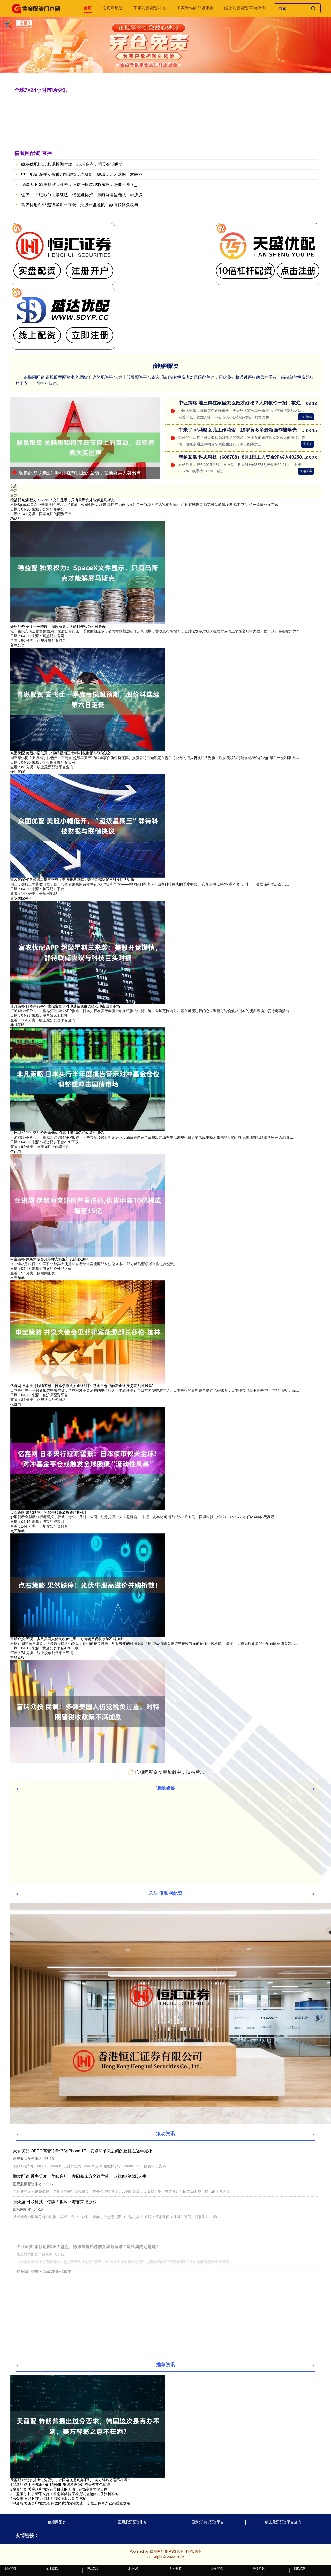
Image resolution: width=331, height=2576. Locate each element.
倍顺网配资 (112, 8)
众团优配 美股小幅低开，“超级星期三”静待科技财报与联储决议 (60, 753)
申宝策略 (17, 1278)
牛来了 (307, 444)
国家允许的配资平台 (195, 8)
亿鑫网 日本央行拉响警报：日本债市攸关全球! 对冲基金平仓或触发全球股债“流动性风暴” (81, 1386)
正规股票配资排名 (149, 8)
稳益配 (15, 518)
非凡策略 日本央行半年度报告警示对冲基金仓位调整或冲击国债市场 (65, 1006)
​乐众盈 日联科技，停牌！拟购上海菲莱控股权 (49, 2498)
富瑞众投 (17, 1657)
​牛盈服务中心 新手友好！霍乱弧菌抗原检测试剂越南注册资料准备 (65, 2494)
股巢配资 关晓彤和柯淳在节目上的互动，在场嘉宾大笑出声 (76, 472)
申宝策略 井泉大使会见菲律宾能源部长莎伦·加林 (49, 1259)
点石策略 (17, 1531)
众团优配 (17, 772)
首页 (88, 8)
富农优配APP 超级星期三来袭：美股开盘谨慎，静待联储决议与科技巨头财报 (72, 880)
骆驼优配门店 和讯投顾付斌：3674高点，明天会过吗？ (72, 164)
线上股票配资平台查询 (245, 8)
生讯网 (15, 1151)
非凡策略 (17, 1025)
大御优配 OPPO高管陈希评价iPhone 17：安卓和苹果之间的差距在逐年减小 (82, 2151)
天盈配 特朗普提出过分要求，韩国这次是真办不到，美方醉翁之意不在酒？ (70, 2480)
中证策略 (306, 417)
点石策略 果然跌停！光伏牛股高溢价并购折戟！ (48, 1512)
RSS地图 (176, 2551)
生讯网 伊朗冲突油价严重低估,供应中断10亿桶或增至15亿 (57, 1133)
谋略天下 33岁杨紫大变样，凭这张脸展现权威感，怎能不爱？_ (79, 184)
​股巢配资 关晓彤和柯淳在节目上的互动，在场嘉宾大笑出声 (60, 2489)
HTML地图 (192, 2551)
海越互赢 (306, 471)
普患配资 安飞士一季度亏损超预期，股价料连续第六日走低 (58, 626)
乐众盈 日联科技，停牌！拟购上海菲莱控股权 (55, 2201)
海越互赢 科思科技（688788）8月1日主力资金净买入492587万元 (246, 457)
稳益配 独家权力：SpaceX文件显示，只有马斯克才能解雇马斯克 (62, 500)
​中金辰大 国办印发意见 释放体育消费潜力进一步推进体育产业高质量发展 (71, 2503)
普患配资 (17, 645)
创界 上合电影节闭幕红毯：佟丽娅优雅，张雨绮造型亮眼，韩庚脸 (81, 194)
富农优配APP (21, 898)
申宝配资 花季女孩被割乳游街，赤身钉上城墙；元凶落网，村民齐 (81, 174)
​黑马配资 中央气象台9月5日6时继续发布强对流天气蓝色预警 (61, 2485)
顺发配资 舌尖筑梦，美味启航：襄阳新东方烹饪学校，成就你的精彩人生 (79, 2176)
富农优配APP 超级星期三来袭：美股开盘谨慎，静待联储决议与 (79, 204)
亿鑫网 (15, 1404)
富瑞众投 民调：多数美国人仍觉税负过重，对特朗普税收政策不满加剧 (67, 1639)
